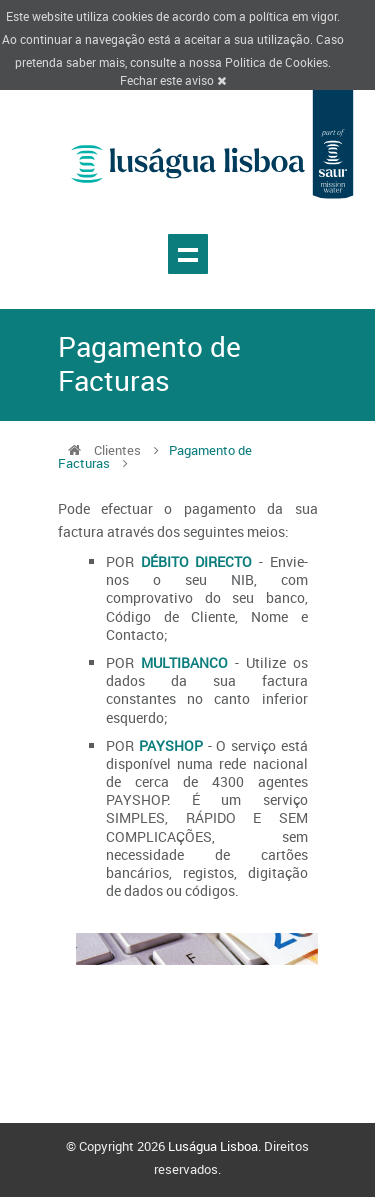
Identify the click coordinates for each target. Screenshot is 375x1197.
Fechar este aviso (173, 80)
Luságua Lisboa (213, 1146)
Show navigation (188, 254)
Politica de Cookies (276, 62)
